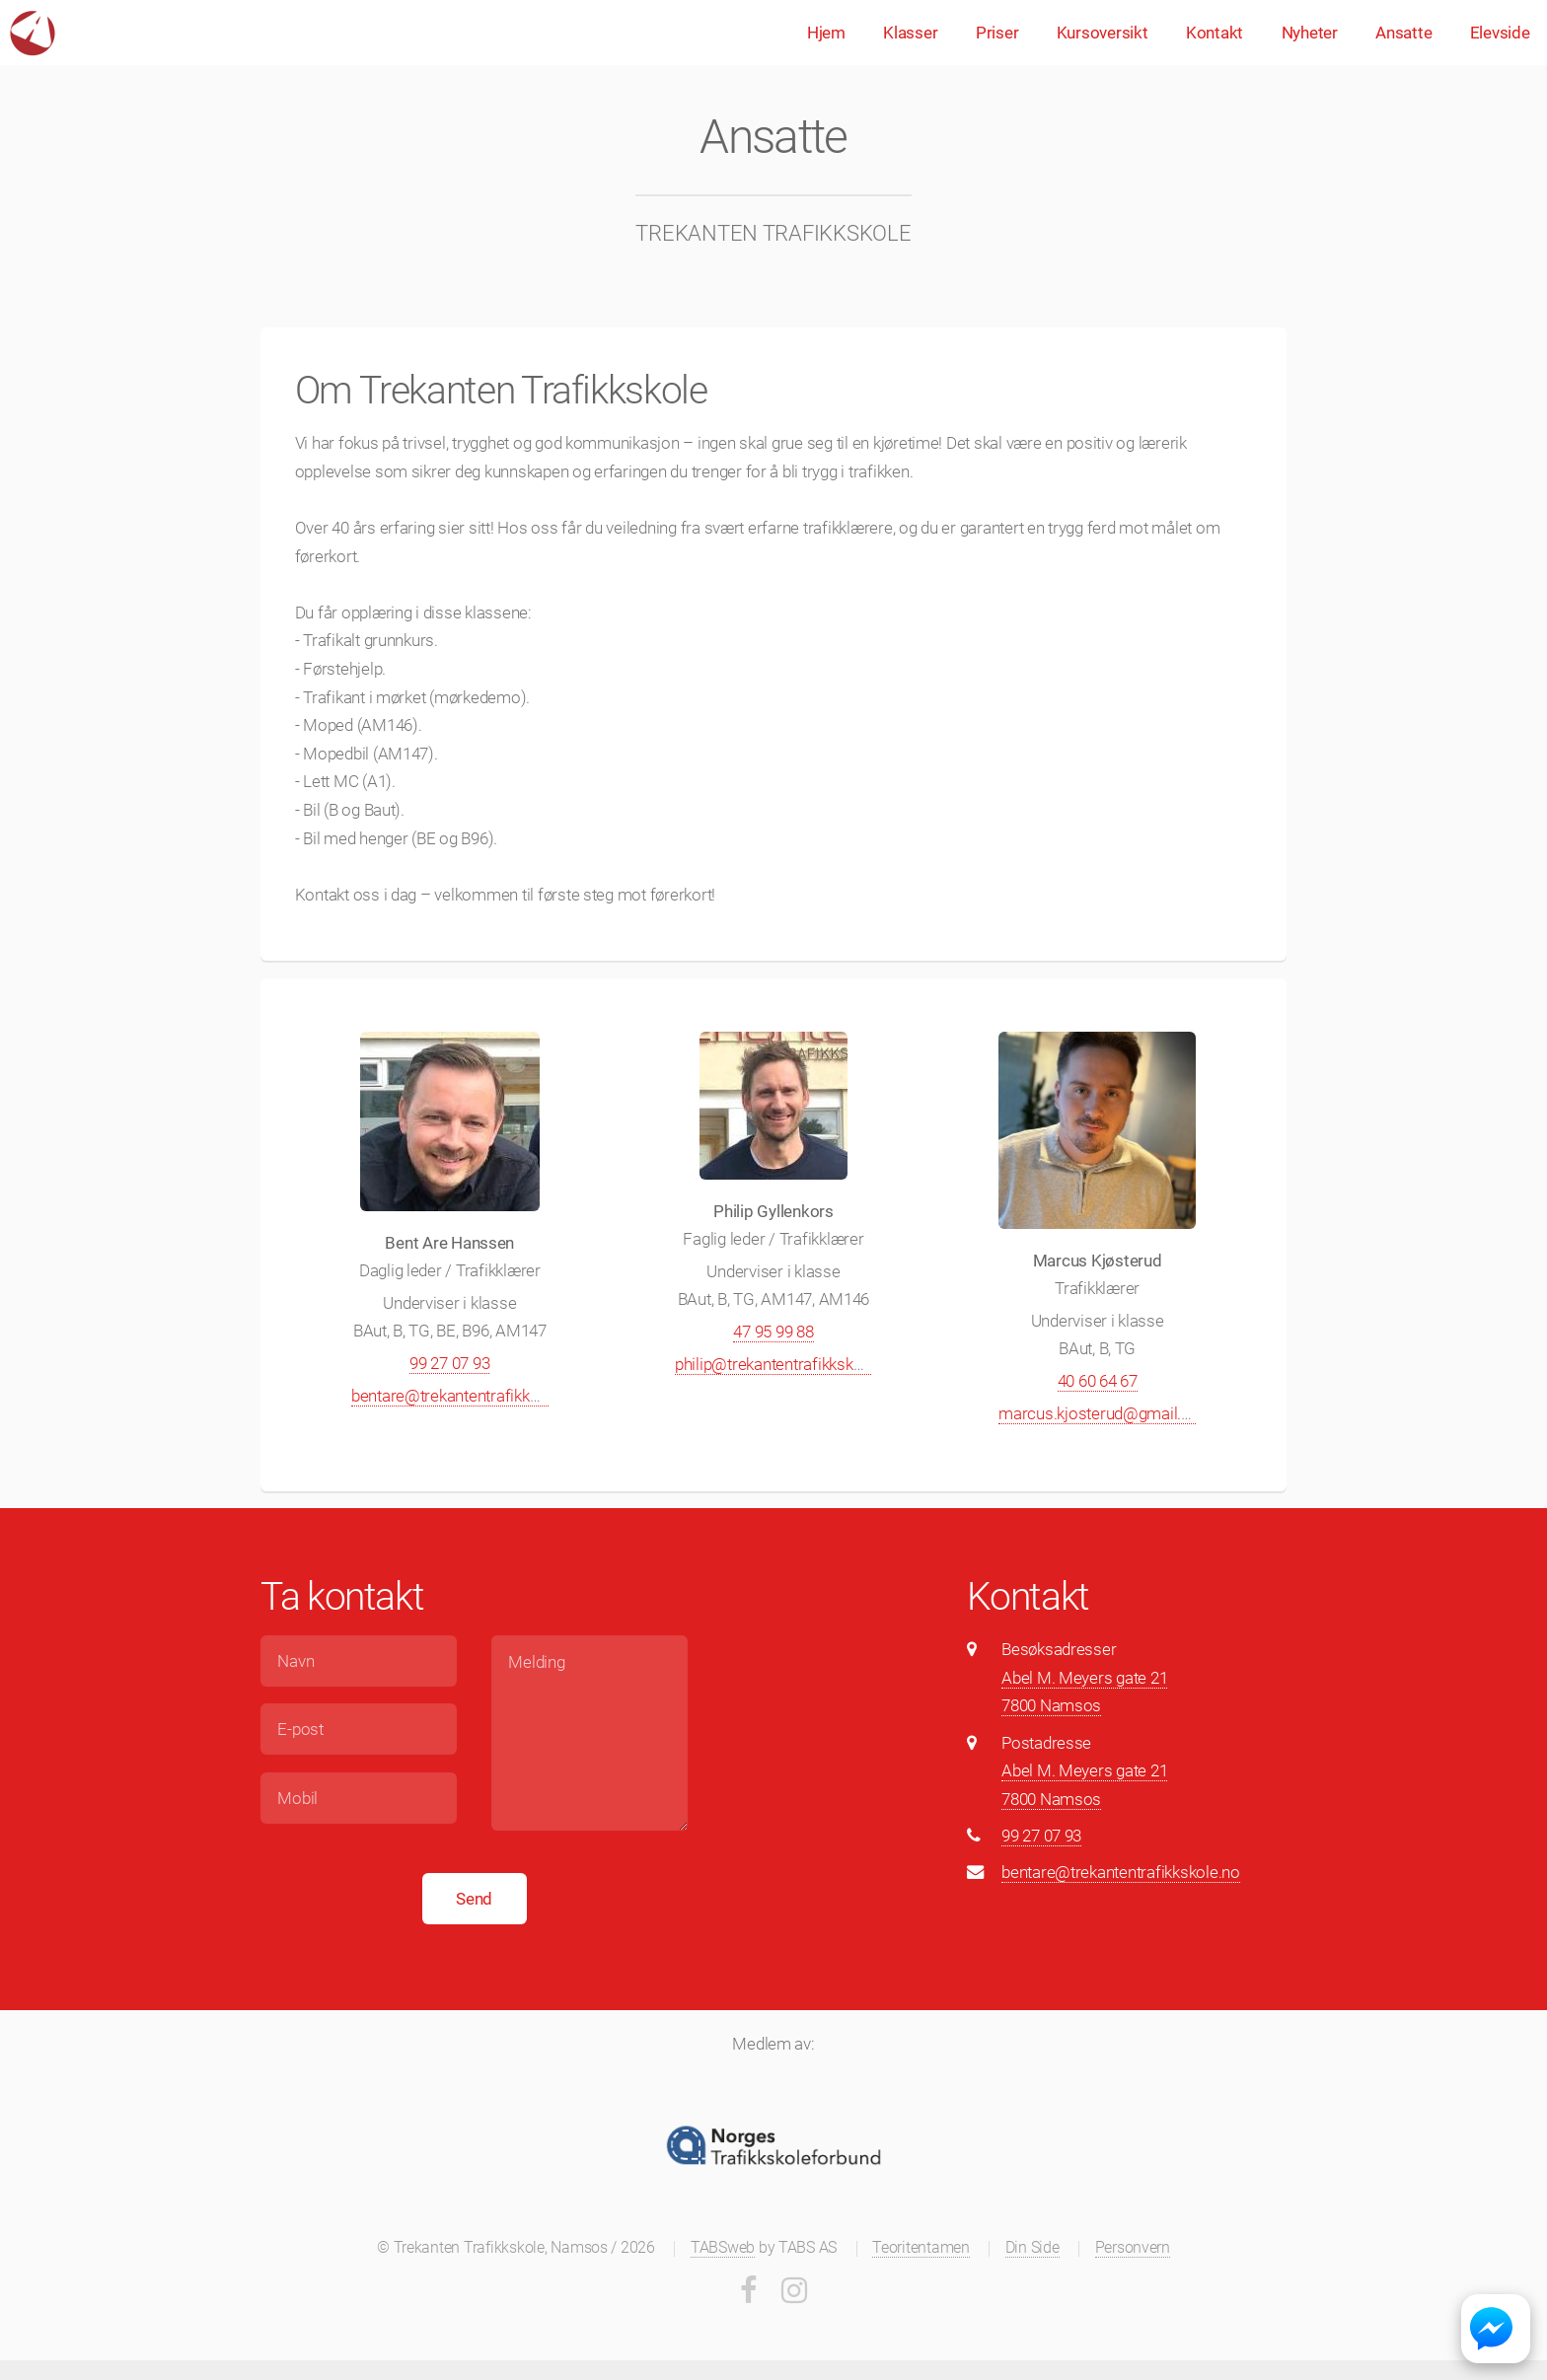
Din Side (1032, 2248)
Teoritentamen (921, 2248)
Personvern (1132, 2248)
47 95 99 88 (773, 1331)
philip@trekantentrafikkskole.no (786, 1364)
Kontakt (1214, 32)
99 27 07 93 (449, 1363)
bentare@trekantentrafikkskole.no (470, 1396)
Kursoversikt (1102, 32)
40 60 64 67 (1098, 1381)
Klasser (910, 32)
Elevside (1500, 32)
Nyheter (1310, 32)
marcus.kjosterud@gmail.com (1106, 1413)
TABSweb (723, 2248)
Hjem (826, 32)
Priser (997, 32)
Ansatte (1403, 32)
